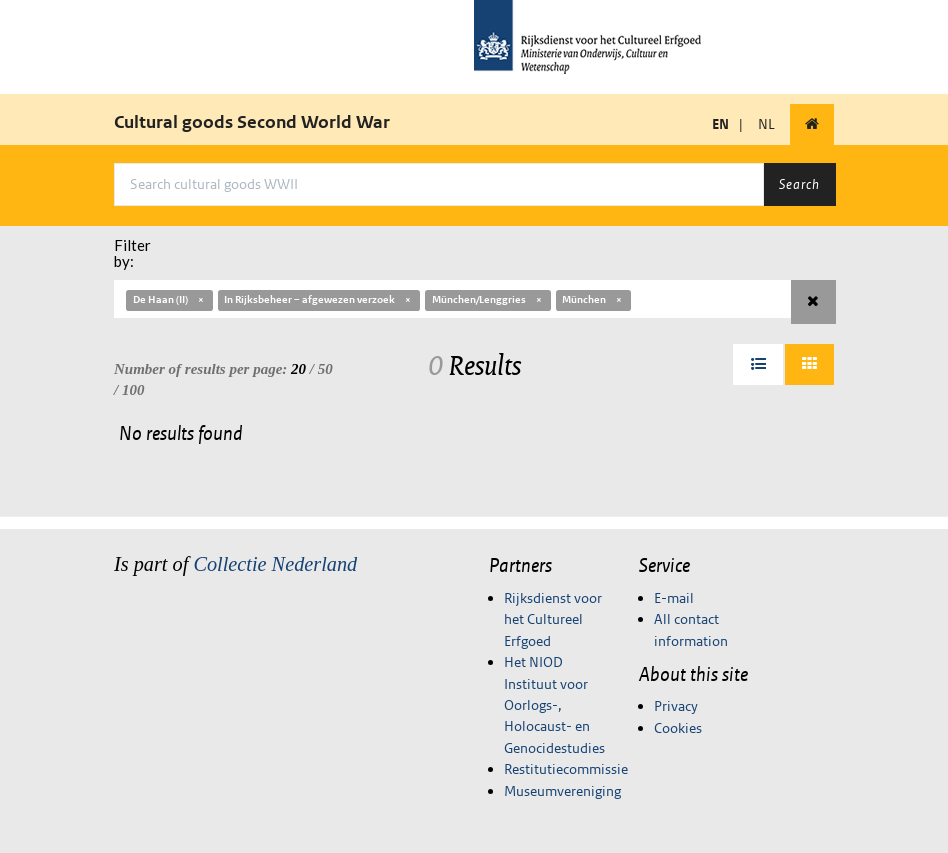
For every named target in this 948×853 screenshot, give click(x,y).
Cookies (678, 728)
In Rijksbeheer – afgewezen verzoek (318, 299)
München (593, 299)
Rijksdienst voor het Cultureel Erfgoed (553, 619)
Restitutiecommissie (566, 769)
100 (133, 390)
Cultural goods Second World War (252, 122)
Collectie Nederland (275, 564)
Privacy (676, 706)
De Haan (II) (169, 299)
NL (766, 124)
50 (325, 369)
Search (799, 184)
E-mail (674, 598)
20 (298, 369)
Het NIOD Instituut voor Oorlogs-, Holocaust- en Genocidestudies (554, 705)
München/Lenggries (488, 299)
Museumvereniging (562, 791)
